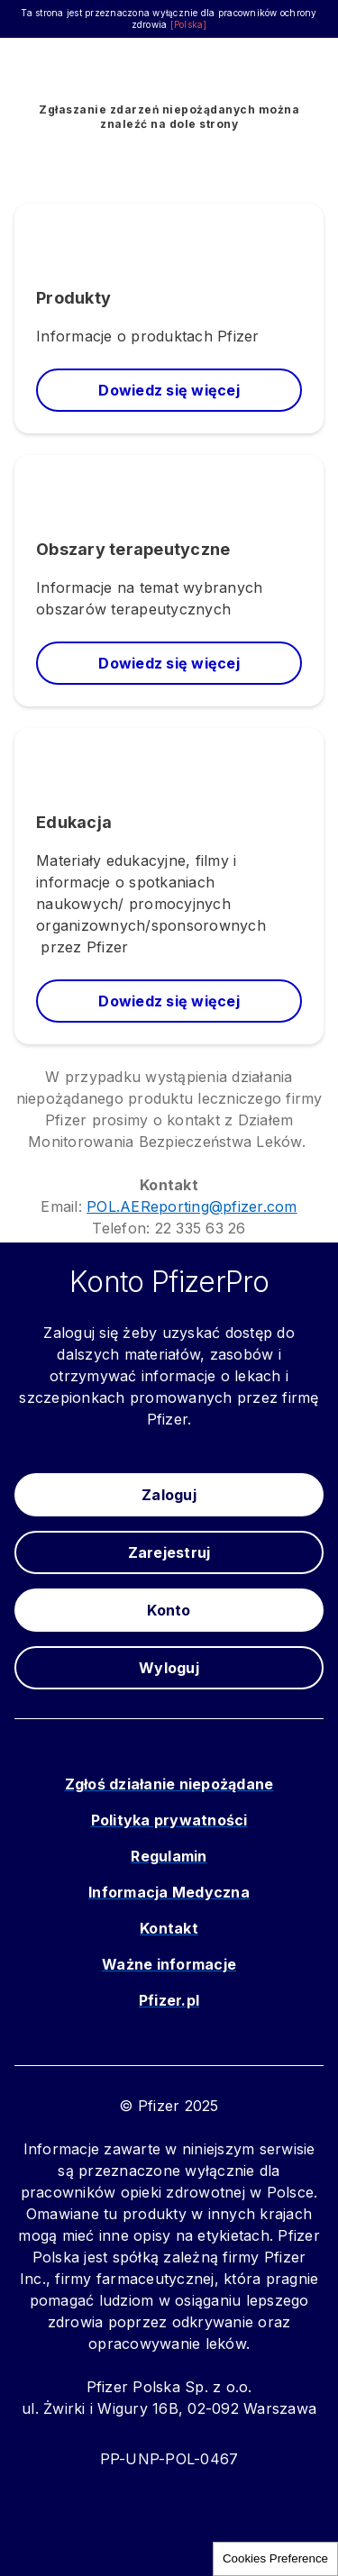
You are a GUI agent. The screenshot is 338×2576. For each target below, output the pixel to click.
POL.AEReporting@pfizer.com (192, 1206)
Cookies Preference (275, 2558)
